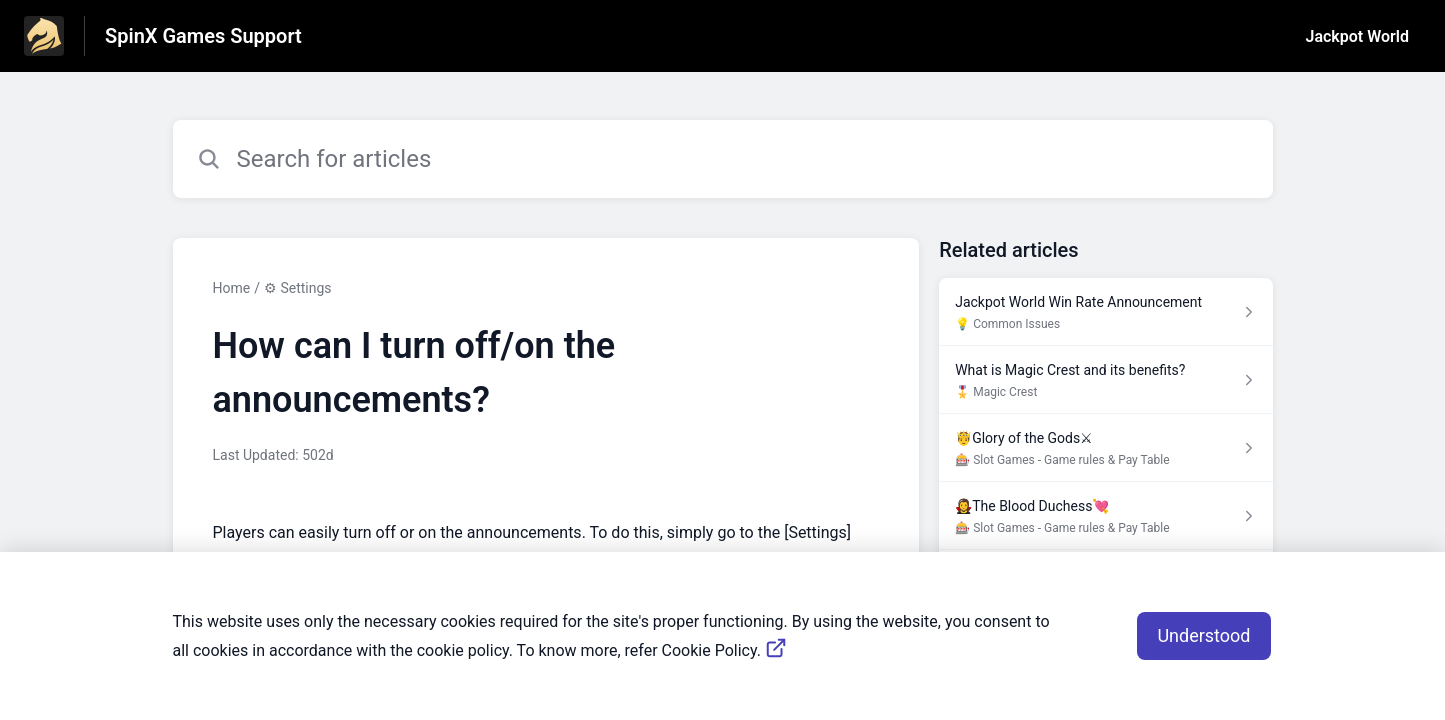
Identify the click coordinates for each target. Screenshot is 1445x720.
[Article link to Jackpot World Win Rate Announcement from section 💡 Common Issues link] (1105, 312)
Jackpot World (1357, 36)
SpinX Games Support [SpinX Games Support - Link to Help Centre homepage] (203, 36)
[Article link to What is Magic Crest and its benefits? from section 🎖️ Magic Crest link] (1105, 380)
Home (232, 288)
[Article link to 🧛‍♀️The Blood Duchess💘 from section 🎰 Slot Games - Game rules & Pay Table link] (1105, 516)
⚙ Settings (298, 288)
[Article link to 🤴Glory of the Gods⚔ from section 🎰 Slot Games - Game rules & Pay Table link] (1105, 448)
